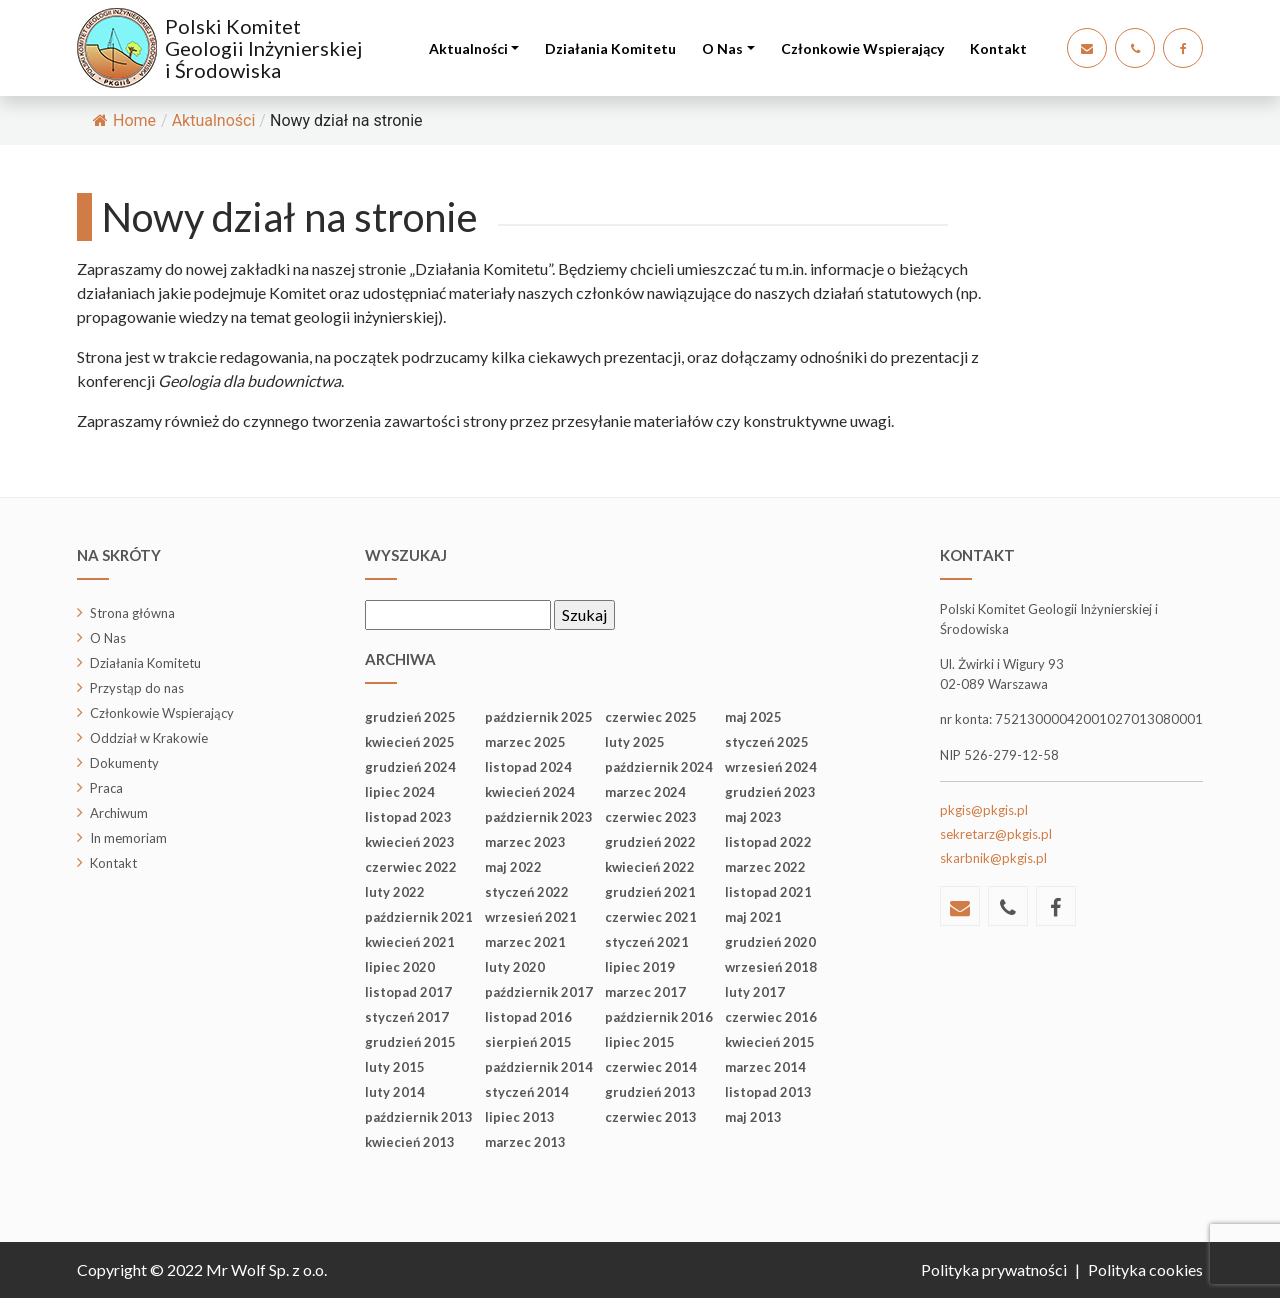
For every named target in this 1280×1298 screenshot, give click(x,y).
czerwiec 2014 (651, 1067)
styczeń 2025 (767, 742)
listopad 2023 (408, 817)
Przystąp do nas (137, 688)
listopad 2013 (768, 1092)
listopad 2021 (768, 892)
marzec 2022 (765, 867)
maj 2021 (753, 917)
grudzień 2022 (650, 842)
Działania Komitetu (610, 48)
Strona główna (132, 613)
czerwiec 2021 (651, 917)
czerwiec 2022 (411, 867)
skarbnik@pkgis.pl (993, 858)
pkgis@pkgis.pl (984, 810)
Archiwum (119, 813)
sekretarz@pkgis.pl (996, 834)
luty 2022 (395, 892)
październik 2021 (419, 917)
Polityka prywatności (994, 1269)
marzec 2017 (645, 992)
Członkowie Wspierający (862, 48)
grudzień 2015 (410, 1042)
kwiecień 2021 (410, 942)
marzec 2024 (645, 792)
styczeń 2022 (527, 892)
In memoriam (128, 838)
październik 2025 (539, 717)
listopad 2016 (528, 1017)
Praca (106, 788)
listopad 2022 (768, 842)
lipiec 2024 (400, 792)
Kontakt (998, 48)
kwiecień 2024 (530, 792)
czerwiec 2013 (651, 1117)
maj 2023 (753, 817)
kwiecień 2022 (650, 867)
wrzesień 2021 (531, 917)
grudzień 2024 (410, 767)
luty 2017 (755, 992)
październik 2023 (539, 817)
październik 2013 (419, 1117)
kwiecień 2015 (770, 1042)
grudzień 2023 (770, 792)
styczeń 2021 (647, 942)
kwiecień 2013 (410, 1142)
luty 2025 (635, 742)
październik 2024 (659, 767)
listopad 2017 (408, 992)
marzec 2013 (525, 1142)
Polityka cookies (1145, 1269)
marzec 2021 (525, 942)
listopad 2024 (528, 767)
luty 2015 (395, 1067)
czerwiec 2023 (651, 817)
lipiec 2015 (640, 1042)
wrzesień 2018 (771, 967)
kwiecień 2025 (410, 742)
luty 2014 (395, 1092)
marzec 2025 (525, 742)
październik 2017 (539, 992)
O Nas (722, 48)
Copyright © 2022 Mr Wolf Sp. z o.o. (202, 1269)
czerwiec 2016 (771, 1017)
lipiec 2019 (640, 967)
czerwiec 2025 (651, 717)
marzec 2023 (525, 842)
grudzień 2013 (650, 1092)
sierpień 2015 (528, 1042)
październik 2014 (539, 1067)
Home (124, 120)
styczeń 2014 (527, 1092)
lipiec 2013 (520, 1117)
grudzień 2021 (650, 892)
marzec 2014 (765, 1067)
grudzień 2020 (770, 942)
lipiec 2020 (400, 967)
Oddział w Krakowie (149, 738)
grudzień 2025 (410, 717)
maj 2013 (753, 1117)
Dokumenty (124, 763)
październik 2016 (659, 1017)
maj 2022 (513, 867)
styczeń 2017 (407, 1017)
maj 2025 (753, 717)
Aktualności (468, 48)
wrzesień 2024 (771, 767)
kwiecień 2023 (410, 842)
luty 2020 (515, 967)
